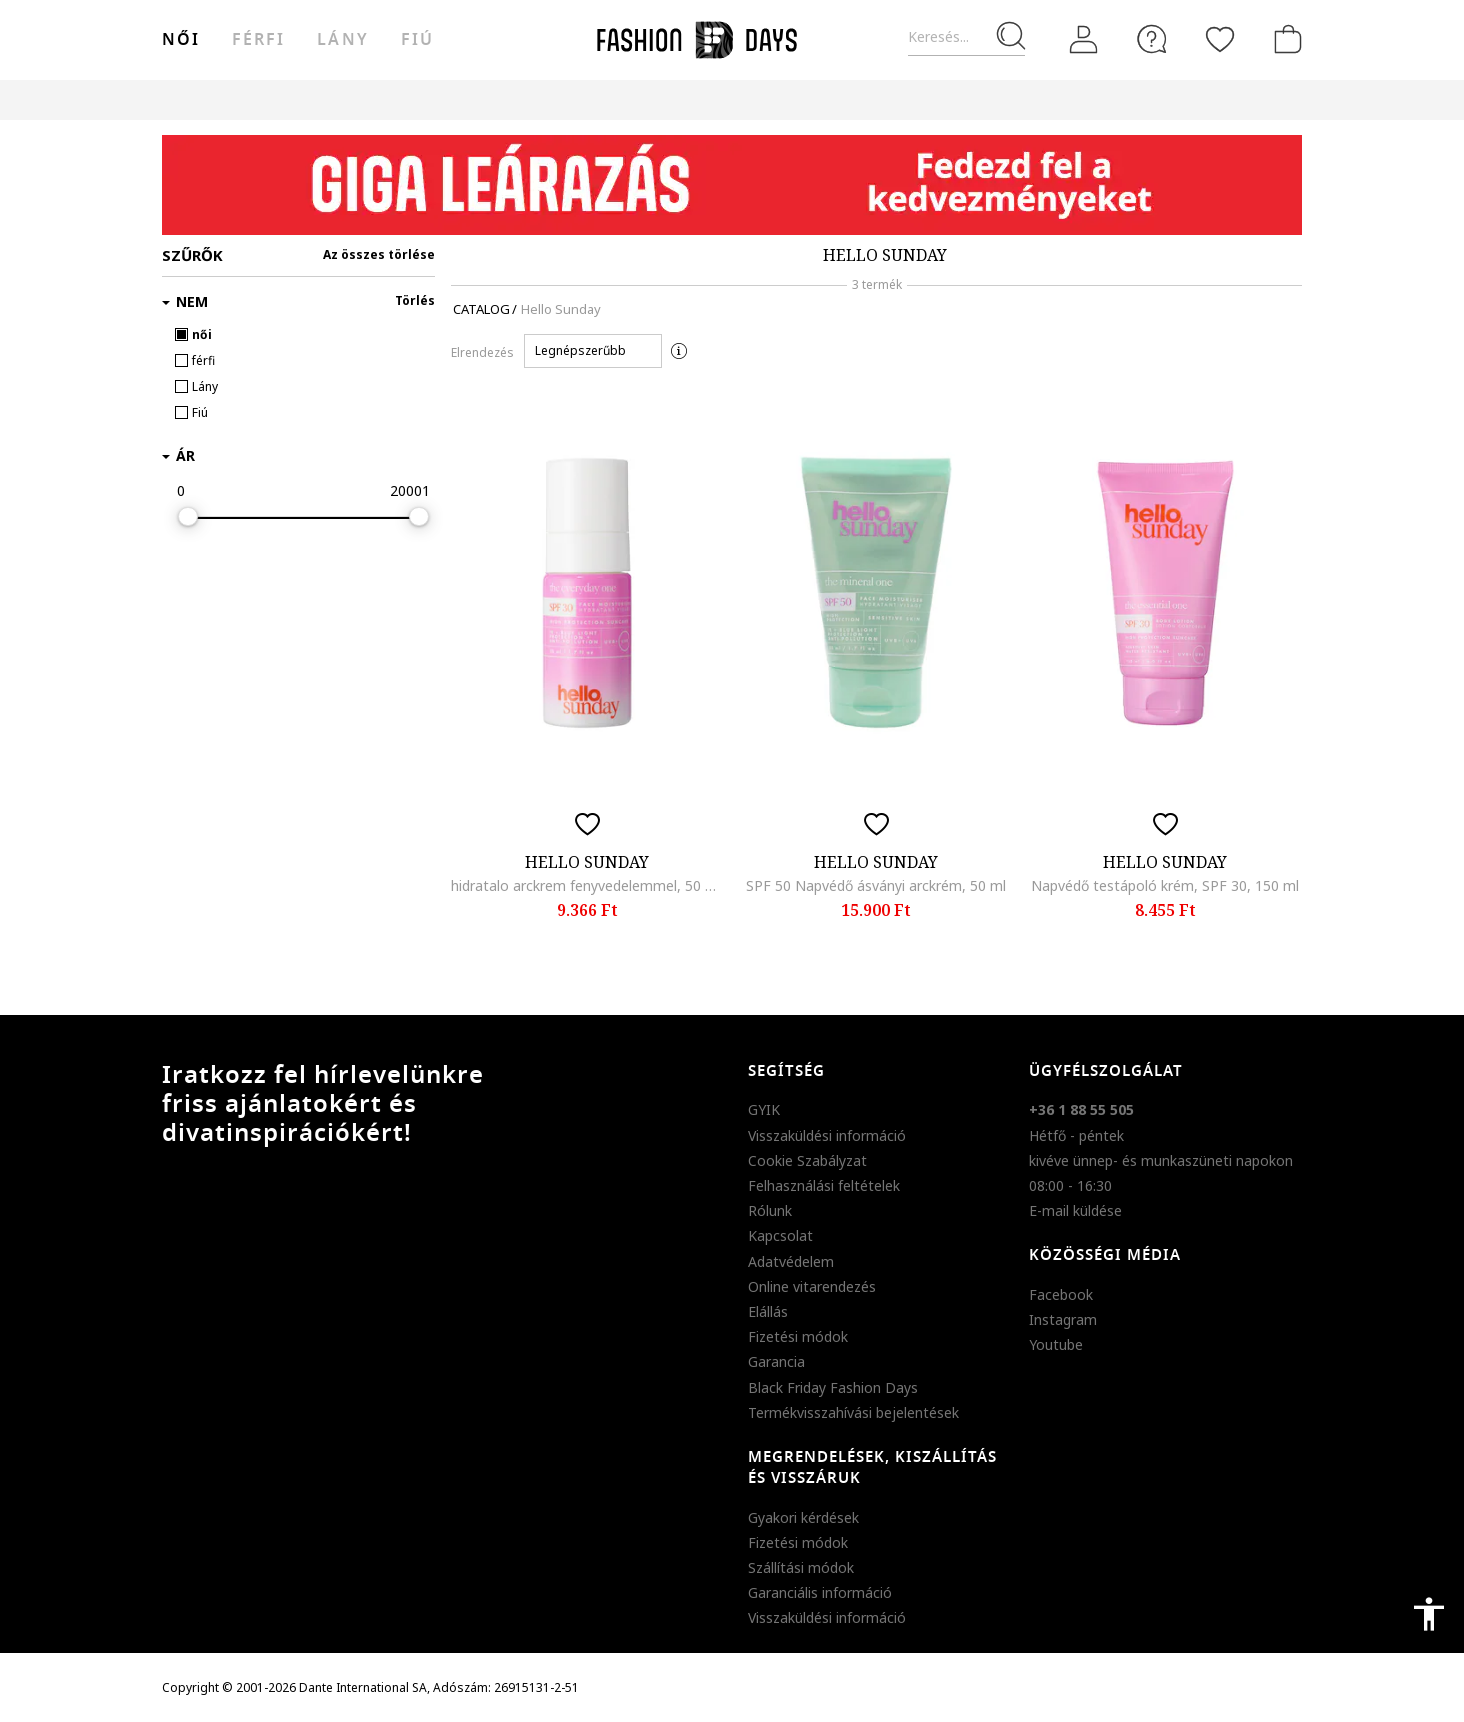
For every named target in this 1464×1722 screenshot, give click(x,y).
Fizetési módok (798, 1336)
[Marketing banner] (732, 185)
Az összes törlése (379, 254)
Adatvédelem (791, 1261)
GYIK (764, 1109)
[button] (593, 351)
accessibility (1429, 1614)
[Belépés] (1084, 40)
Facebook (1061, 1294)
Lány (342, 40)
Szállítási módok (801, 1567)
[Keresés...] (966, 37)
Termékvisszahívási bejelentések (853, 1412)
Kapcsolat (780, 1235)
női (181, 40)
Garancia (776, 1361)
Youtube (1056, 1344)
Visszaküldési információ (827, 1135)
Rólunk (770, 1210)
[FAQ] (1152, 39)
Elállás (768, 1311)
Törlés (415, 300)
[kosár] (1284, 39)
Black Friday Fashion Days (833, 1387)
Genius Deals (842, 99)
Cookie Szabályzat (807, 1160)
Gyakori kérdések (803, 1517)
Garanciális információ (820, 1592)
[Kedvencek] (1220, 39)
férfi (258, 40)
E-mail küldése (1075, 1210)
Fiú (417, 40)
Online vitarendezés (812, 1286)
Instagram (1063, 1319)
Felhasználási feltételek (824, 1185)
